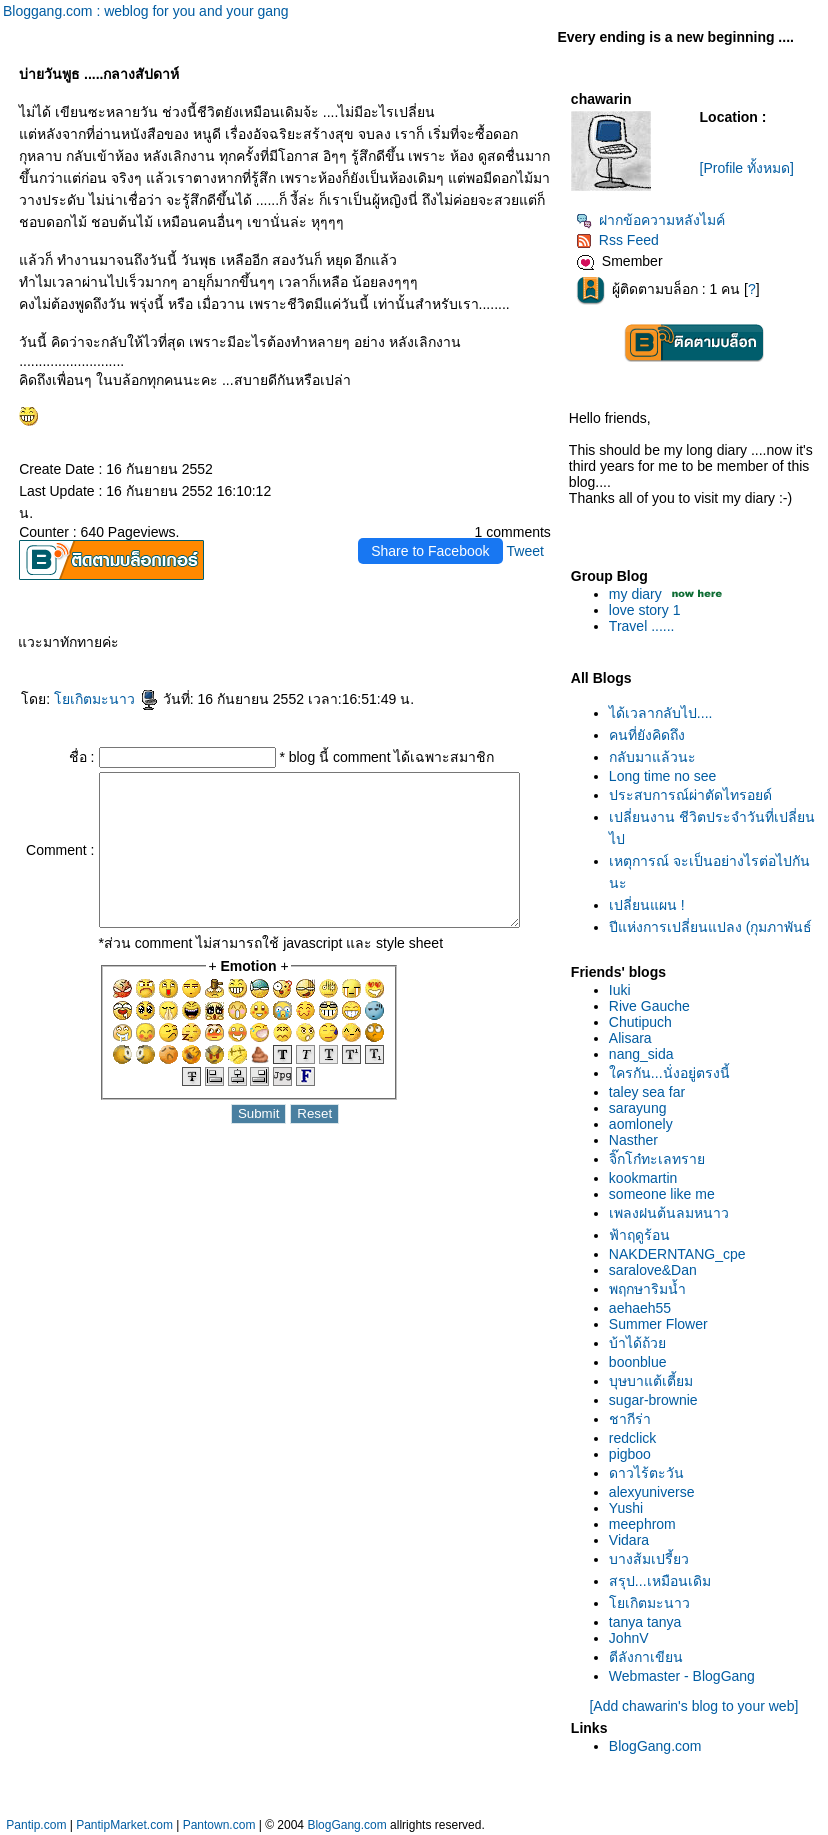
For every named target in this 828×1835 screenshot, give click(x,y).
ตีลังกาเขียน (650, 1657)
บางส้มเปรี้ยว (653, 1559)
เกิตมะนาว (102, 677)
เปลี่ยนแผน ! (651, 905)
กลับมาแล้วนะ (656, 757)
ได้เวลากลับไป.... (665, 713)
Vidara (633, 1540)
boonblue (642, 1362)
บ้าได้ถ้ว (641, 1343)
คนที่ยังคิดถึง (651, 735)
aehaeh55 (644, 1308)
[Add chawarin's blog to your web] (697, 1706)
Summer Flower (662, 1324)
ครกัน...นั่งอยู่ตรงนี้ (673, 1073)
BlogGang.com (659, 1746)
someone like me (666, 1194)
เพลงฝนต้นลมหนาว (673, 1213)
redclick (636, 1438)
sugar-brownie (657, 1400)
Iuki (624, 990)
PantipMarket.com (124, 1825)
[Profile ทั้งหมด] (751, 168)
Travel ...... (646, 626)
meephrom (646, 1524)
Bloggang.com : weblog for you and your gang (146, 11)
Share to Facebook (434, 529)
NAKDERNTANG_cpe (681, 1254)
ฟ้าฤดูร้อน (643, 1235)
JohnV (633, 1638)
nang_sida (645, 1054)
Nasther (637, 1140)
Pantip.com (36, 1825)
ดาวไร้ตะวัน (650, 1473)
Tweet (528, 529)
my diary (639, 594)
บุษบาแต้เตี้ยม (655, 1381)
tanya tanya (649, 1622)
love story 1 (649, 610)
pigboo (634, 1454)
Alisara (634, 1038)
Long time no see (666, 776)
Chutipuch (644, 1022)
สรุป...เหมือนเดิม (664, 1581)
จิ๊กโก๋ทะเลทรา (661, 1159)
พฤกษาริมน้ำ (651, 1289)
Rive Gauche (653, 1006)
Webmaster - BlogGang (686, 1676)
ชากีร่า (634, 1419)
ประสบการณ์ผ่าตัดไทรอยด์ (694, 795)
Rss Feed (621, 240)
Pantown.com (219, 1825)
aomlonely (645, 1124)
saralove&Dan (657, 1270)
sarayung (642, 1108)
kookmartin (647, 1178)
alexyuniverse (656, 1492)
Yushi (630, 1508)
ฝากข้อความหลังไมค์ (654, 220)
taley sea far (651, 1092)
